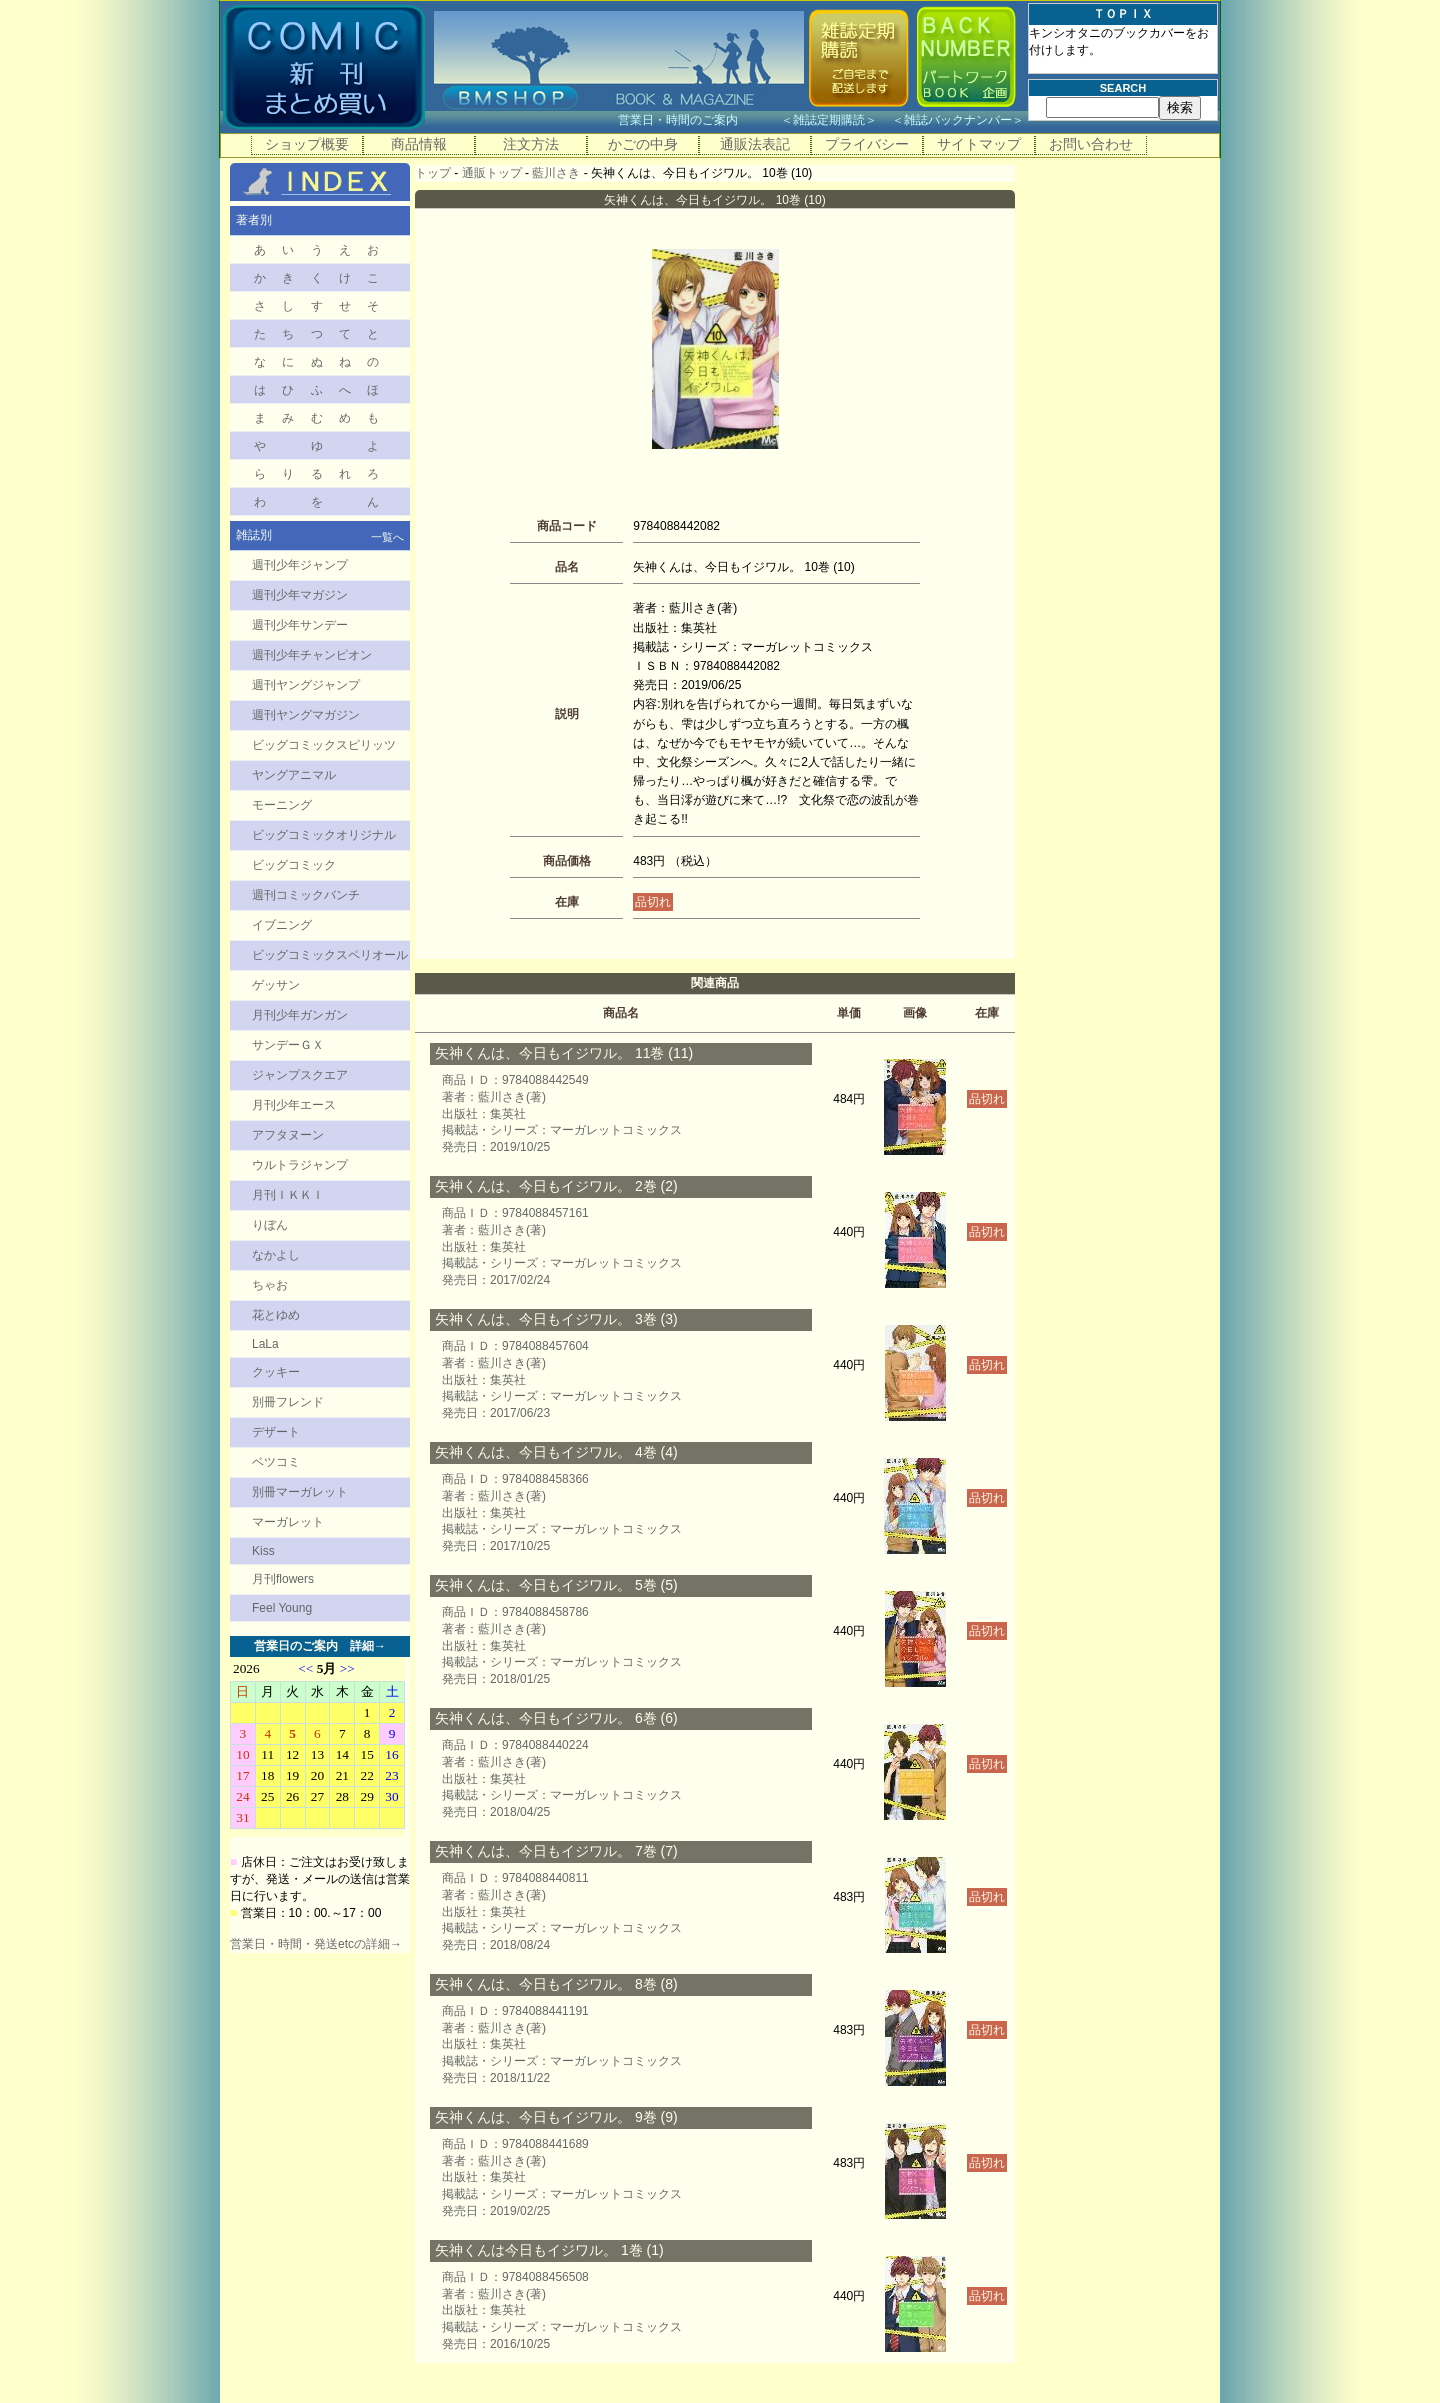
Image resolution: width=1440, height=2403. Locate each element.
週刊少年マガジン (300, 595)
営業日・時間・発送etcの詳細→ (316, 1944)
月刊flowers (283, 1579)
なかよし (276, 1255)
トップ (433, 173)
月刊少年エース (294, 1105)
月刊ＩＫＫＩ (288, 1195)
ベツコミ (276, 1462)
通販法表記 (755, 144)
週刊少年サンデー (300, 625)
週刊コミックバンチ (306, 895)
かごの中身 (643, 144)
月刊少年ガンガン (300, 1015)
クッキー (276, 1372)
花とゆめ (276, 1315)
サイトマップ (979, 144)
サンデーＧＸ (288, 1045)
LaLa (265, 1344)
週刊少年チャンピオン (312, 655)
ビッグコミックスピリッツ (324, 745)
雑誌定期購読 (829, 120)
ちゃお (270, 1285)
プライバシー (867, 144)
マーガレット (288, 1522)
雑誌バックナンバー (958, 120)
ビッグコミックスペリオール (330, 955)
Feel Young (282, 1608)
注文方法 (531, 144)
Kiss (263, 1551)
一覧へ (387, 537)
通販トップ (492, 173)
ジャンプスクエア (300, 1075)
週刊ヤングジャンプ (306, 685)
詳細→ (368, 1646)
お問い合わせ (1091, 144)
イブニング (282, 925)
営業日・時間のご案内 (697, 120)
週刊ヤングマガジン (306, 715)
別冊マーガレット (300, 1492)
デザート (276, 1432)
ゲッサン (276, 985)
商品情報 (419, 144)
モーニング (282, 805)
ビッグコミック (294, 865)
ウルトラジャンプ (300, 1165)
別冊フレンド (288, 1402)
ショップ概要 (307, 144)
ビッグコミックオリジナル (324, 835)
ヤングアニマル (294, 775)
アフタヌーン (288, 1135)
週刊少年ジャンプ (300, 565)
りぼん (270, 1225)
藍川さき (556, 173)
